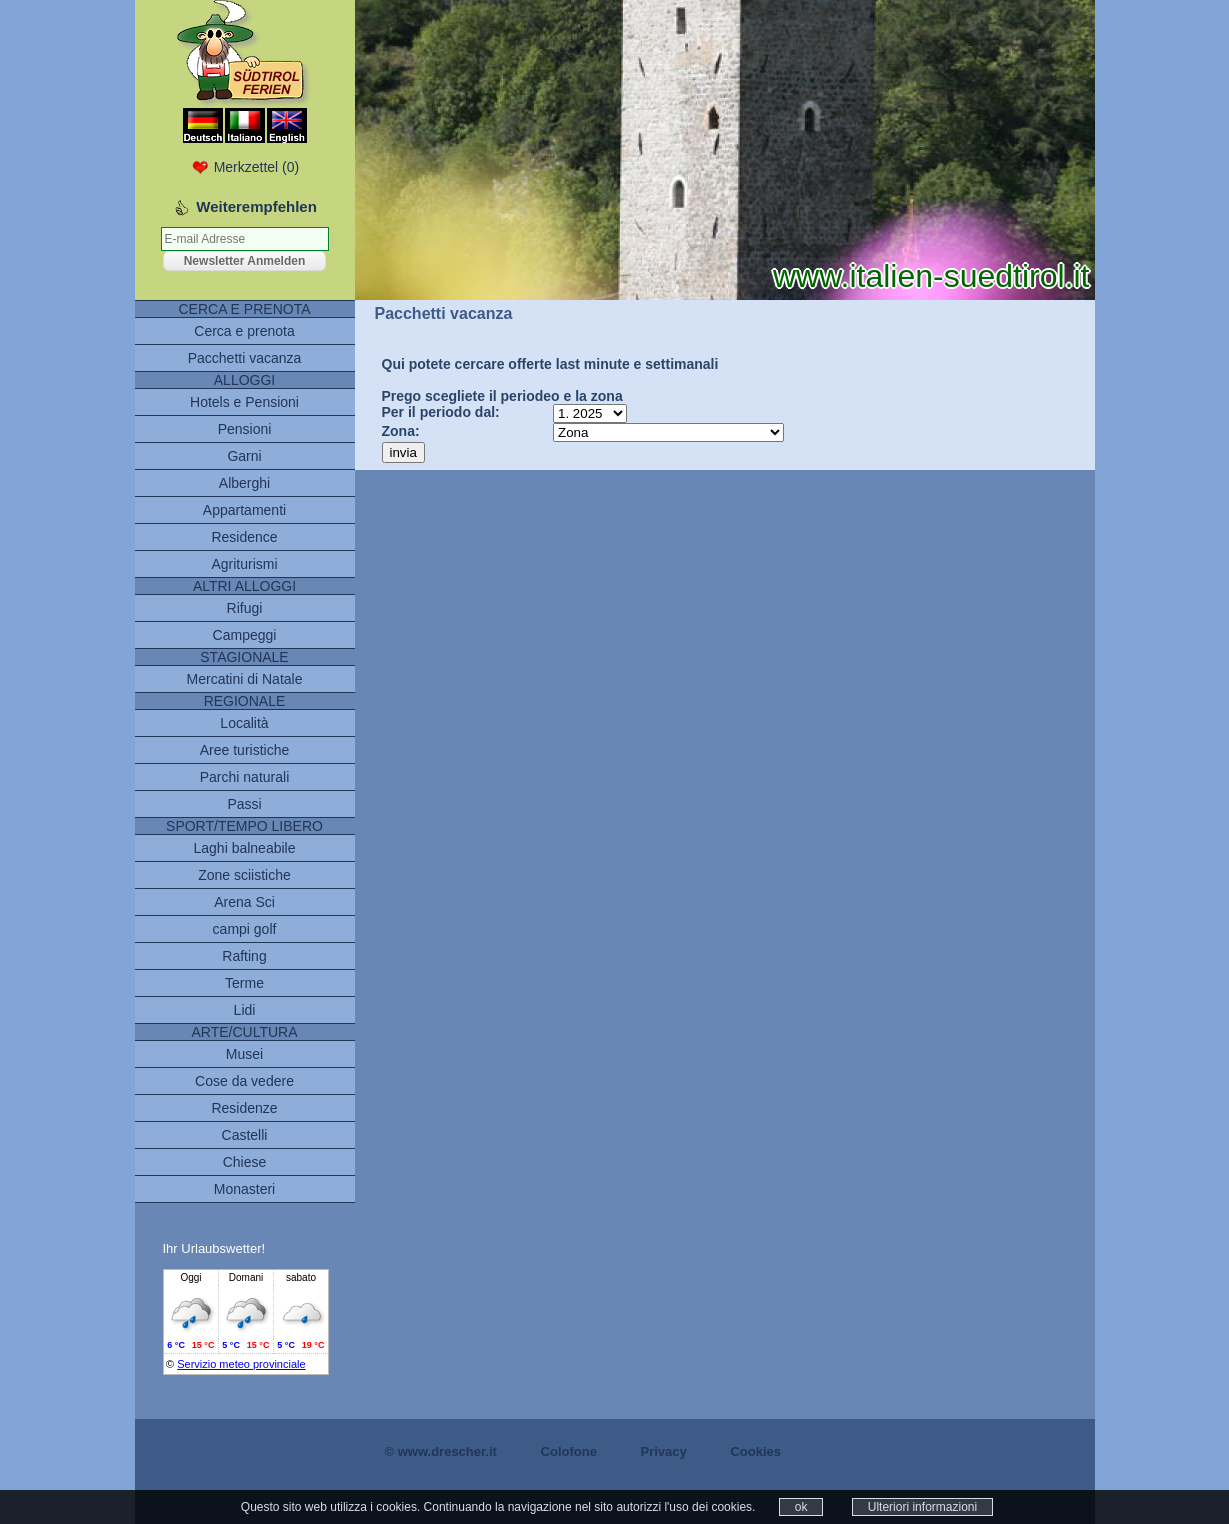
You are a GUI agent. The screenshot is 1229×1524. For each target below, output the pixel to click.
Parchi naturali (245, 777)
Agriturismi (244, 564)
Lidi (245, 1010)
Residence (244, 537)
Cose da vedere (244, 1081)
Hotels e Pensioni (244, 402)
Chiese (245, 1162)
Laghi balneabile (245, 848)
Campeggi (245, 635)
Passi (244, 804)
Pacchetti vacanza (245, 358)
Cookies (755, 1451)
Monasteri (244, 1189)
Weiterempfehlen (256, 206)
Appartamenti (244, 510)
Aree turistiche (244, 750)
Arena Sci (244, 902)
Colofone (569, 1451)
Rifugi (245, 608)
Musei (244, 1054)
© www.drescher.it (441, 1451)
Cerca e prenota (244, 331)
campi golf (245, 929)
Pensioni (245, 429)
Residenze (244, 1108)
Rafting (244, 956)
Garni (244, 456)
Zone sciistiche (244, 875)
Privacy (664, 1451)
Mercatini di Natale (245, 679)
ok (801, 1507)
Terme (244, 983)
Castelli (245, 1135)
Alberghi (244, 483)
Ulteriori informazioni (922, 1507)
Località (244, 723)
